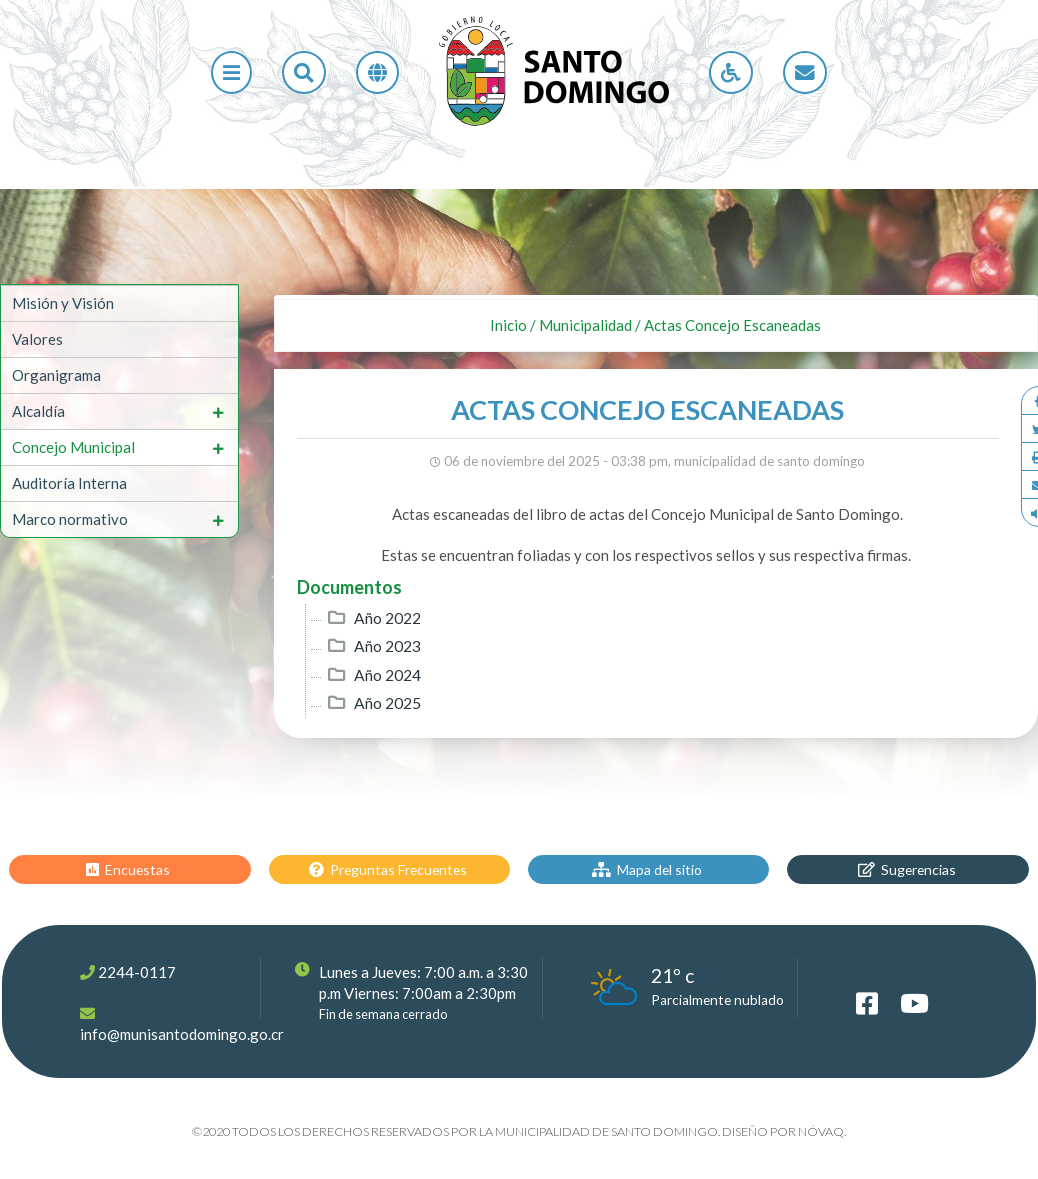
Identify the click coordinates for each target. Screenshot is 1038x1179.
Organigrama (56, 375)
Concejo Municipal (73, 447)
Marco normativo (70, 519)
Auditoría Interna (69, 483)
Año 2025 (387, 703)
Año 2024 (387, 675)
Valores (37, 339)
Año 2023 (387, 646)
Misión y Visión (63, 303)
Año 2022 (387, 618)
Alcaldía (38, 411)
